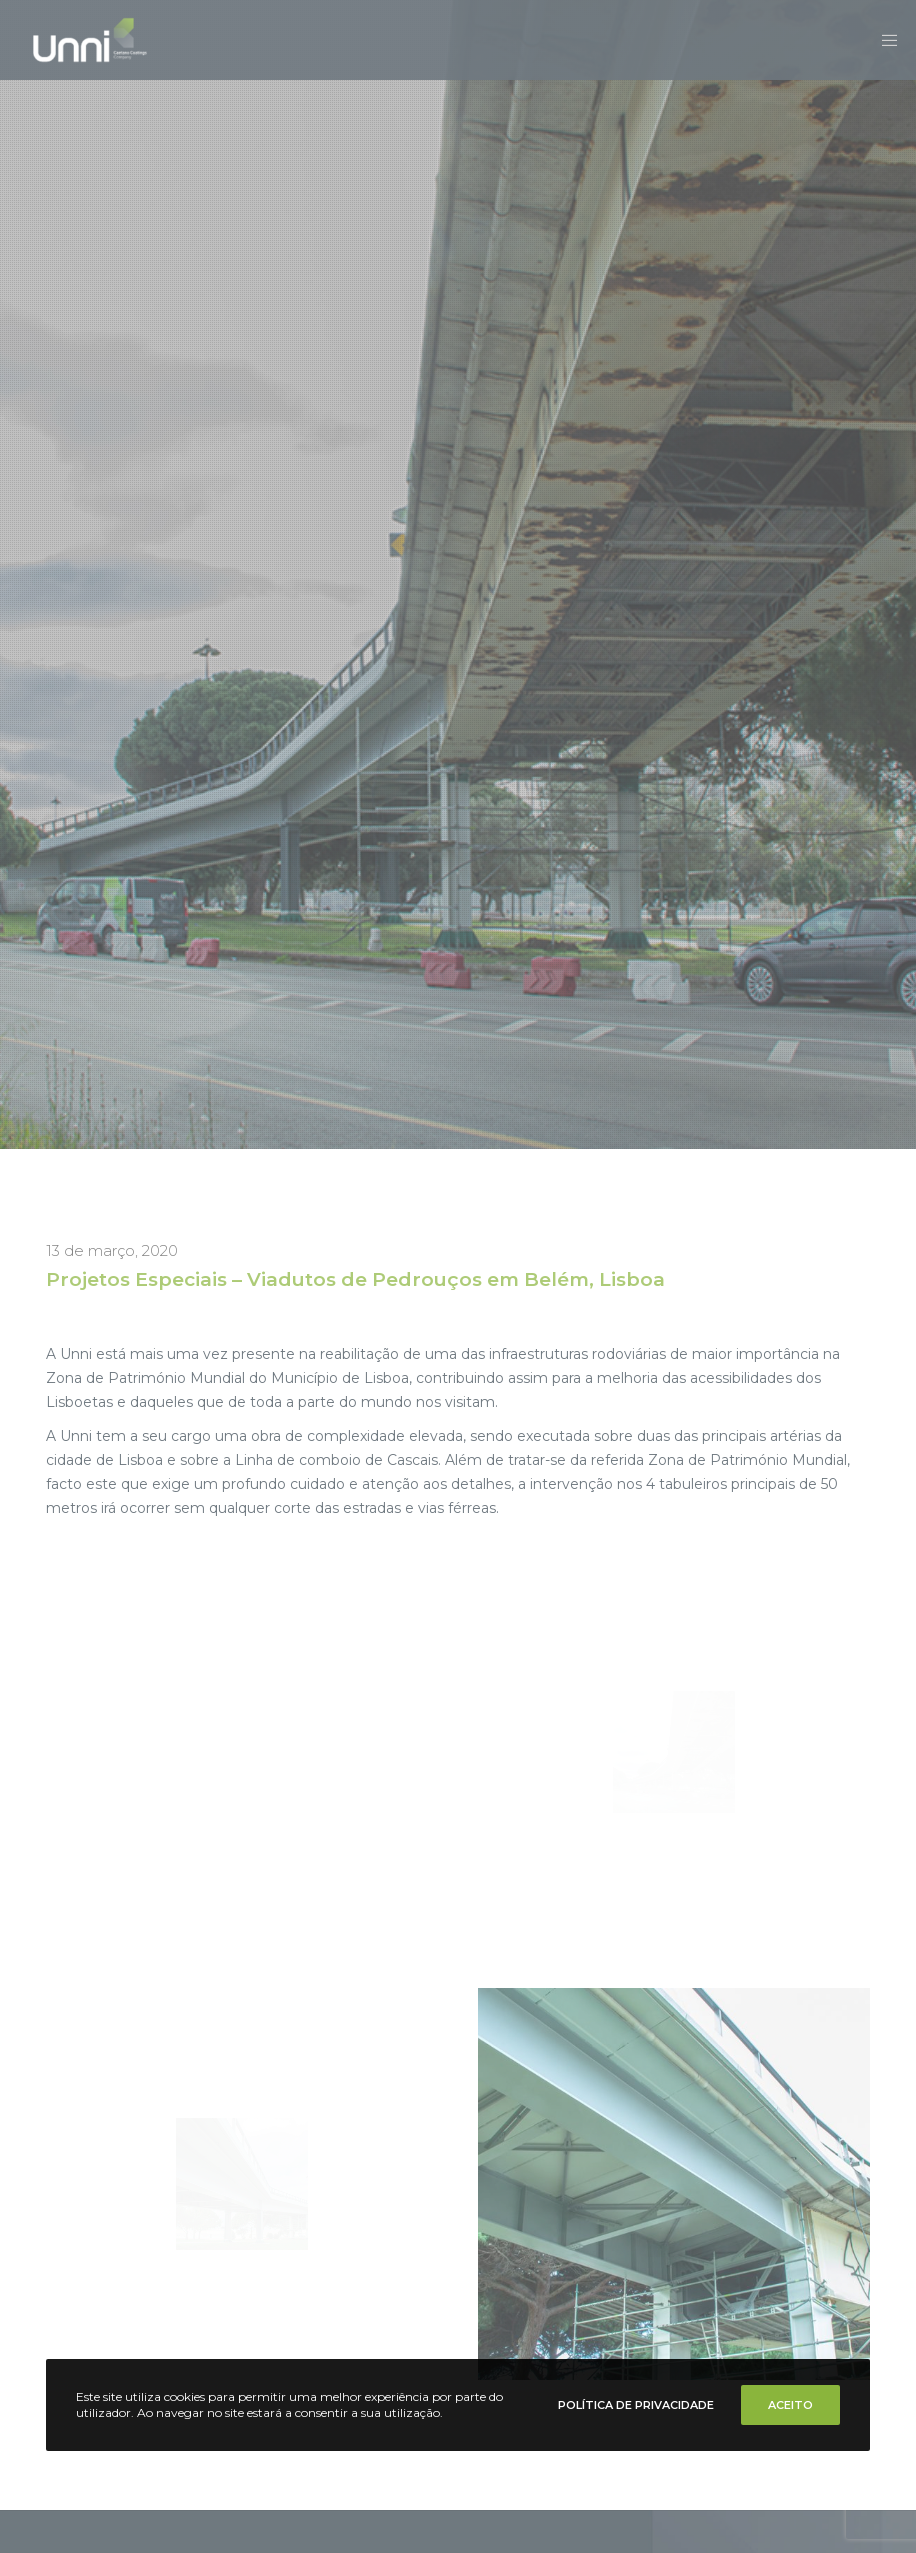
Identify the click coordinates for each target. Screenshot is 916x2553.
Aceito (790, 2405)
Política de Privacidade (636, 2405)
